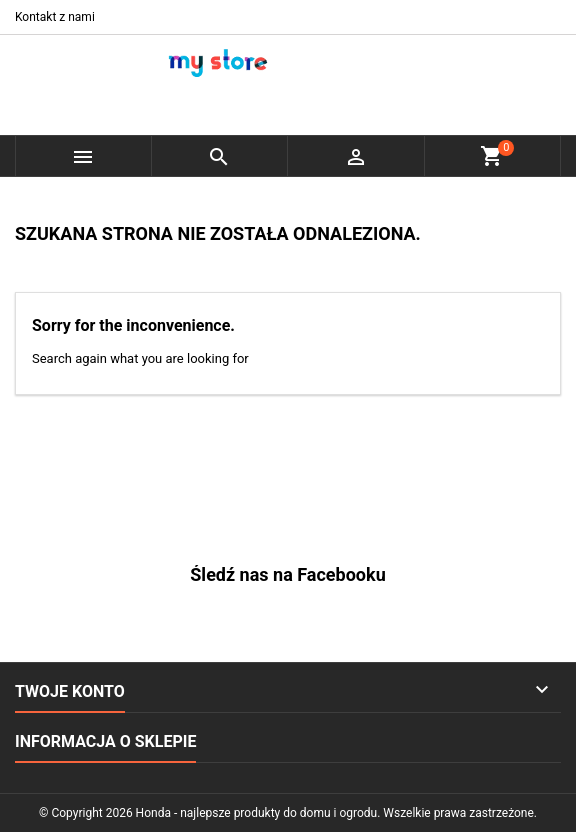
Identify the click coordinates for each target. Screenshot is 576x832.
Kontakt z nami (55, 17)
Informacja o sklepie (105, 741)
